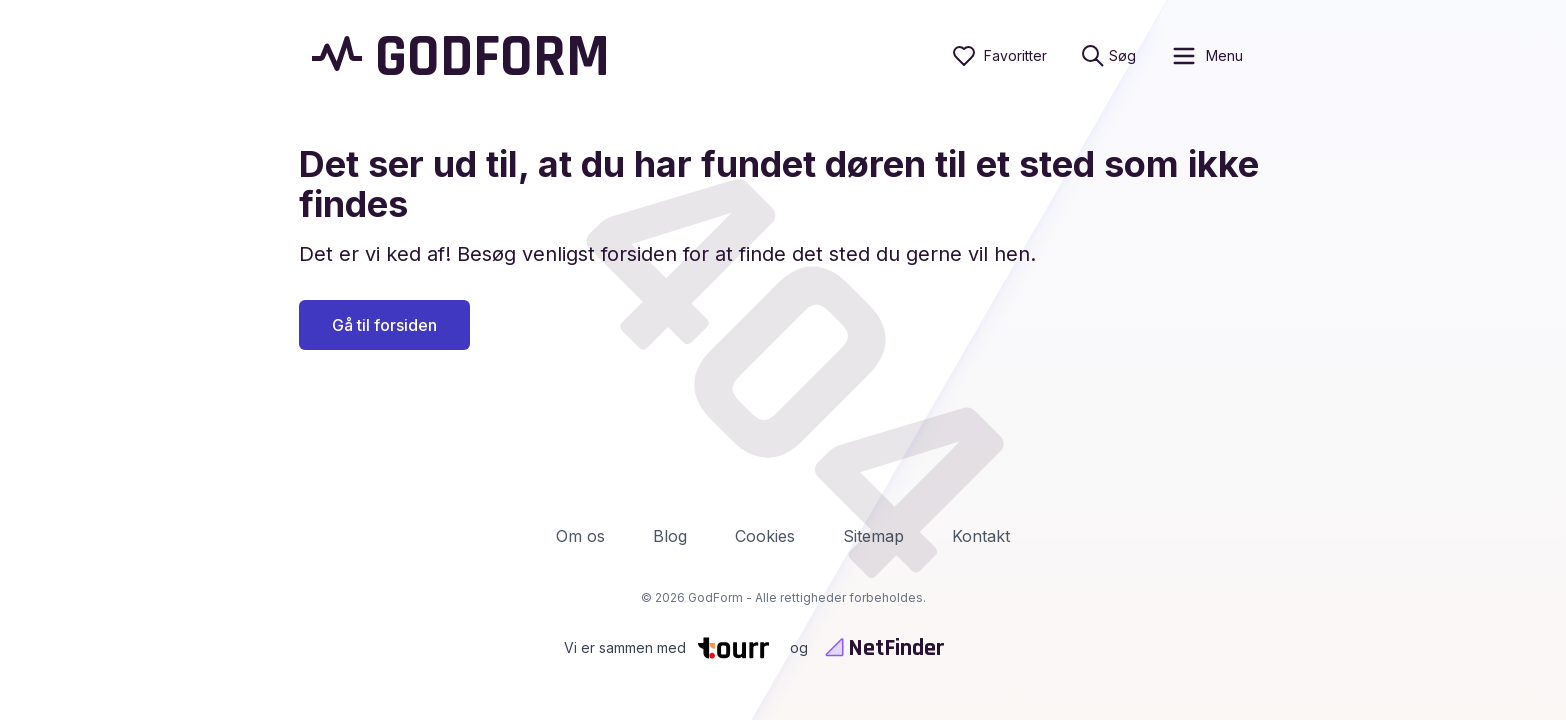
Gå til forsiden (384, 325)
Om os (580, 536)
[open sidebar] (1206, 56)
